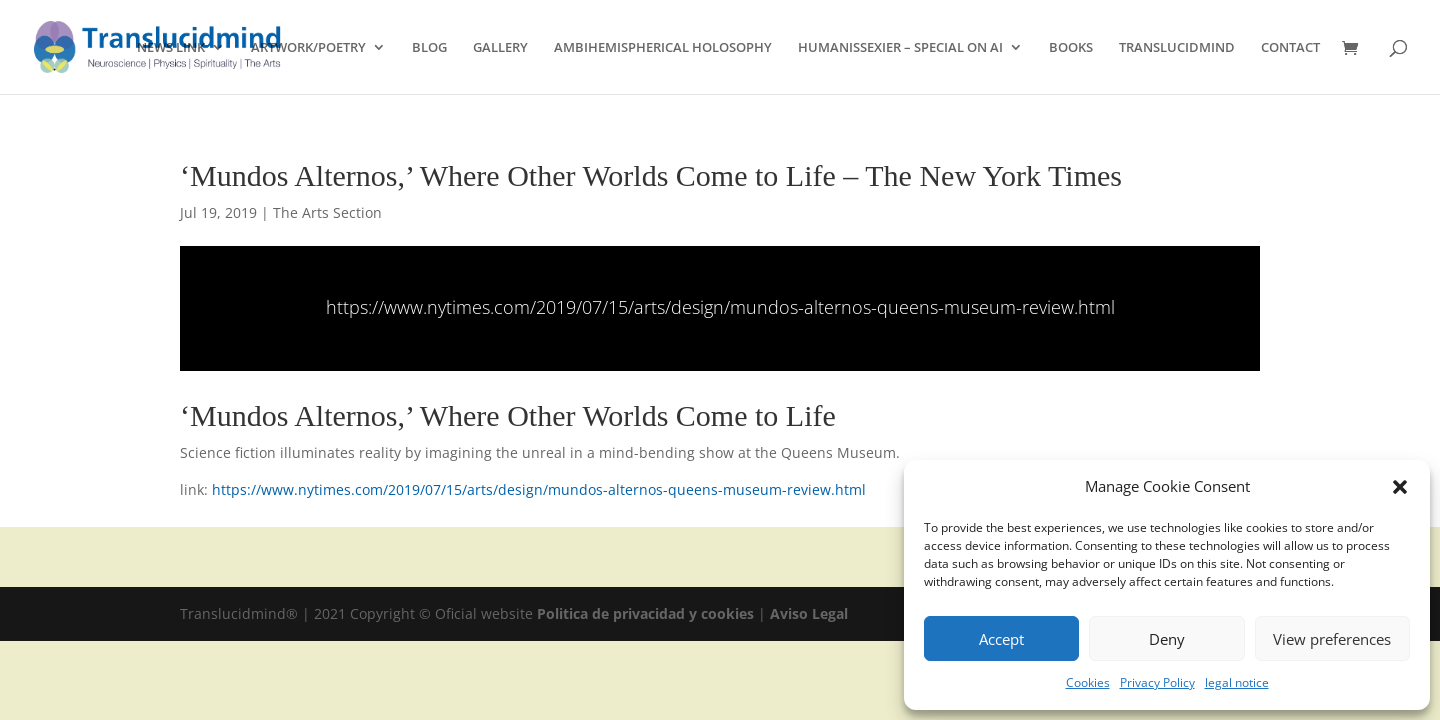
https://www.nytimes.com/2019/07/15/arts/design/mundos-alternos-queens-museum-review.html (720, 307)
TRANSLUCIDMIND (1177, 48)
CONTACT (1290, 48)
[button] (1400, 487)
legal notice (1237, 682)
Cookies (1088, 682)
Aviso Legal (809, 613)
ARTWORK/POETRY (308, 48)
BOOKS (1071, 48)
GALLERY (500, 48)
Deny (1167, 639)
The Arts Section (327, 212)
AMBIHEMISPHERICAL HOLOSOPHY (663, 48)
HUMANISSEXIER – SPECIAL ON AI (900, 48)
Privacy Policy (1157, 682)
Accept (1001, 639)
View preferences (1332, 639)
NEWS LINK (171, 48)
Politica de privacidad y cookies (647, 613)
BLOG (429, 48)
